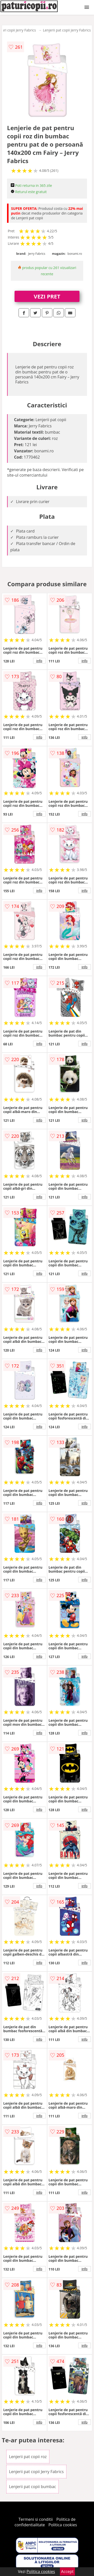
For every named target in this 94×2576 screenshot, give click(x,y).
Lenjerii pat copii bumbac (32, 2486)
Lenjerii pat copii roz (28, 2456)
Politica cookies (62, 2525)
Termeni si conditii (36, 2519)
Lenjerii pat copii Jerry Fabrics (67, 30)
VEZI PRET (47, 296)
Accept (67, 2571)
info (39, 660)
